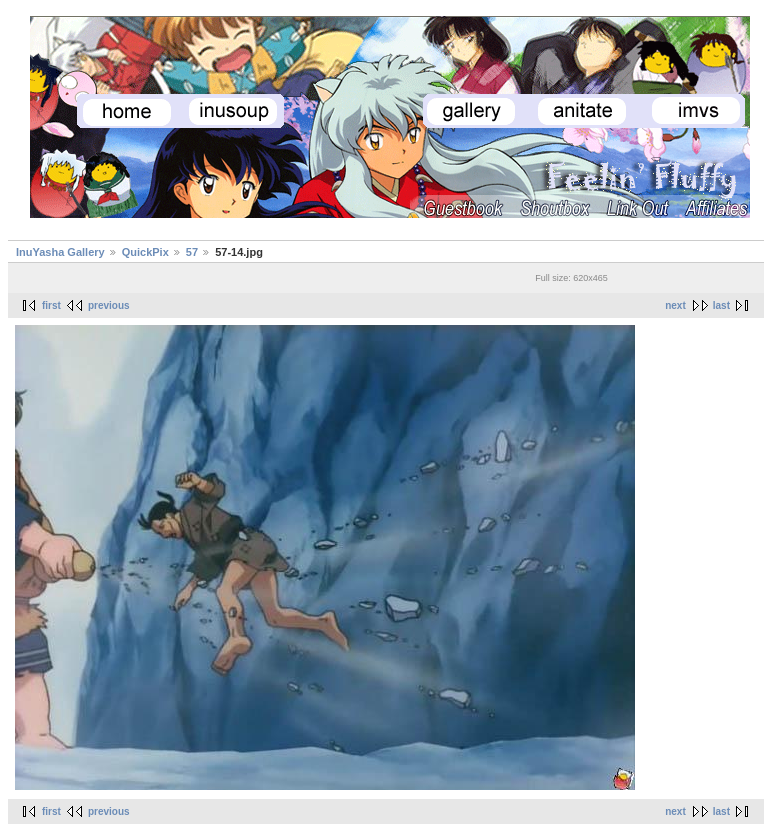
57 (192, 252)
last (721, 305)
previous (109, 305)
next (675, 305)
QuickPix (145, 252)
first (51, 305)
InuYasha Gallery (60, 252)
